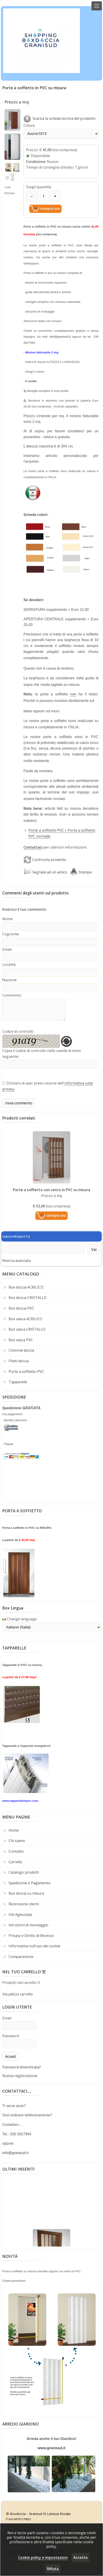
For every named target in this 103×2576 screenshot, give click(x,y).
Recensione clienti (24, 1903)
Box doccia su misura (26, 1893)
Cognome (10, 934)
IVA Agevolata (20, 1914)
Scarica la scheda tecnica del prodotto (59, 118)
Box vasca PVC (21, 1339)
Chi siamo (17, 1840)
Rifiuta (53, 2568)
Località (8, 964)
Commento (11, 995)
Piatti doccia (19, 1360)
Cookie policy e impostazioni (43, 2557)
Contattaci (32, 847)
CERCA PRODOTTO (16, 1237)
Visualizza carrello (17, 1994)
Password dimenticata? (21, 2067)
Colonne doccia (21, 1350)
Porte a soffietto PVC (26, 1371)
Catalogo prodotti (24, 1872)
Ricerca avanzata (16, 1260)
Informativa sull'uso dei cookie (34, 1945)
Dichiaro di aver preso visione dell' (35, 1083)
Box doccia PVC (21, 1308)
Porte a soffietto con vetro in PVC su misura (51, 1189)
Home (14, 1830)
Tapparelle (18, 1381)
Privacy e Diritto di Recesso (31, 1935)
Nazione (9, 979)
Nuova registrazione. (20, 2075)
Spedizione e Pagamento (30, 1882)
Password (10, 2035)
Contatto (16, 1851)
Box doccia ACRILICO (26, 1287)
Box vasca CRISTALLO (27, 1329)
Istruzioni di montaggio (28, 1924)
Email (6, 949)
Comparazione (21, 1956)
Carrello (15, 1861)
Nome (7, 918)
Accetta (80, 2557)
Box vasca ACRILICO (25, 1318)
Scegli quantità (38, 186)
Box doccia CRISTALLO (28, 1297)
